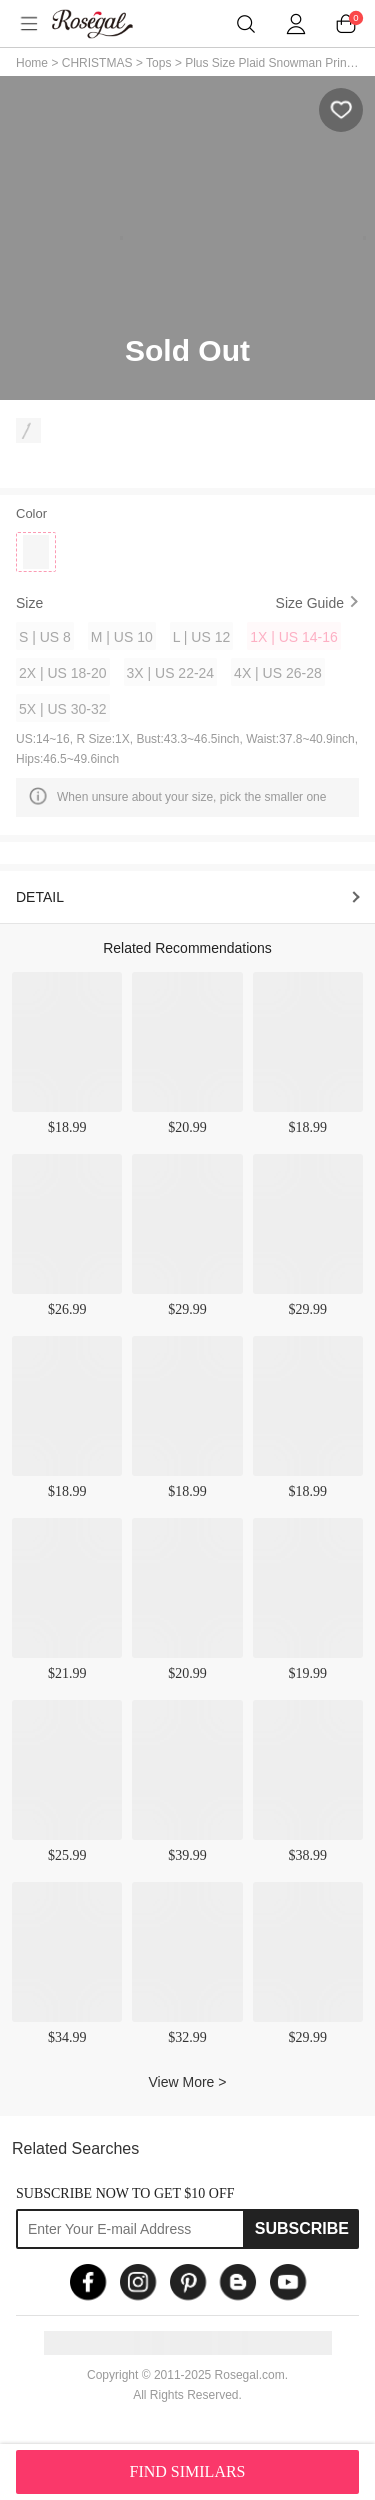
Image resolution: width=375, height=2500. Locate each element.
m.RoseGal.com (105, 24)
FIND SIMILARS (187, 2471)
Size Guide (310, 603)
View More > (188, 2082)
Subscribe (302, 2228)
